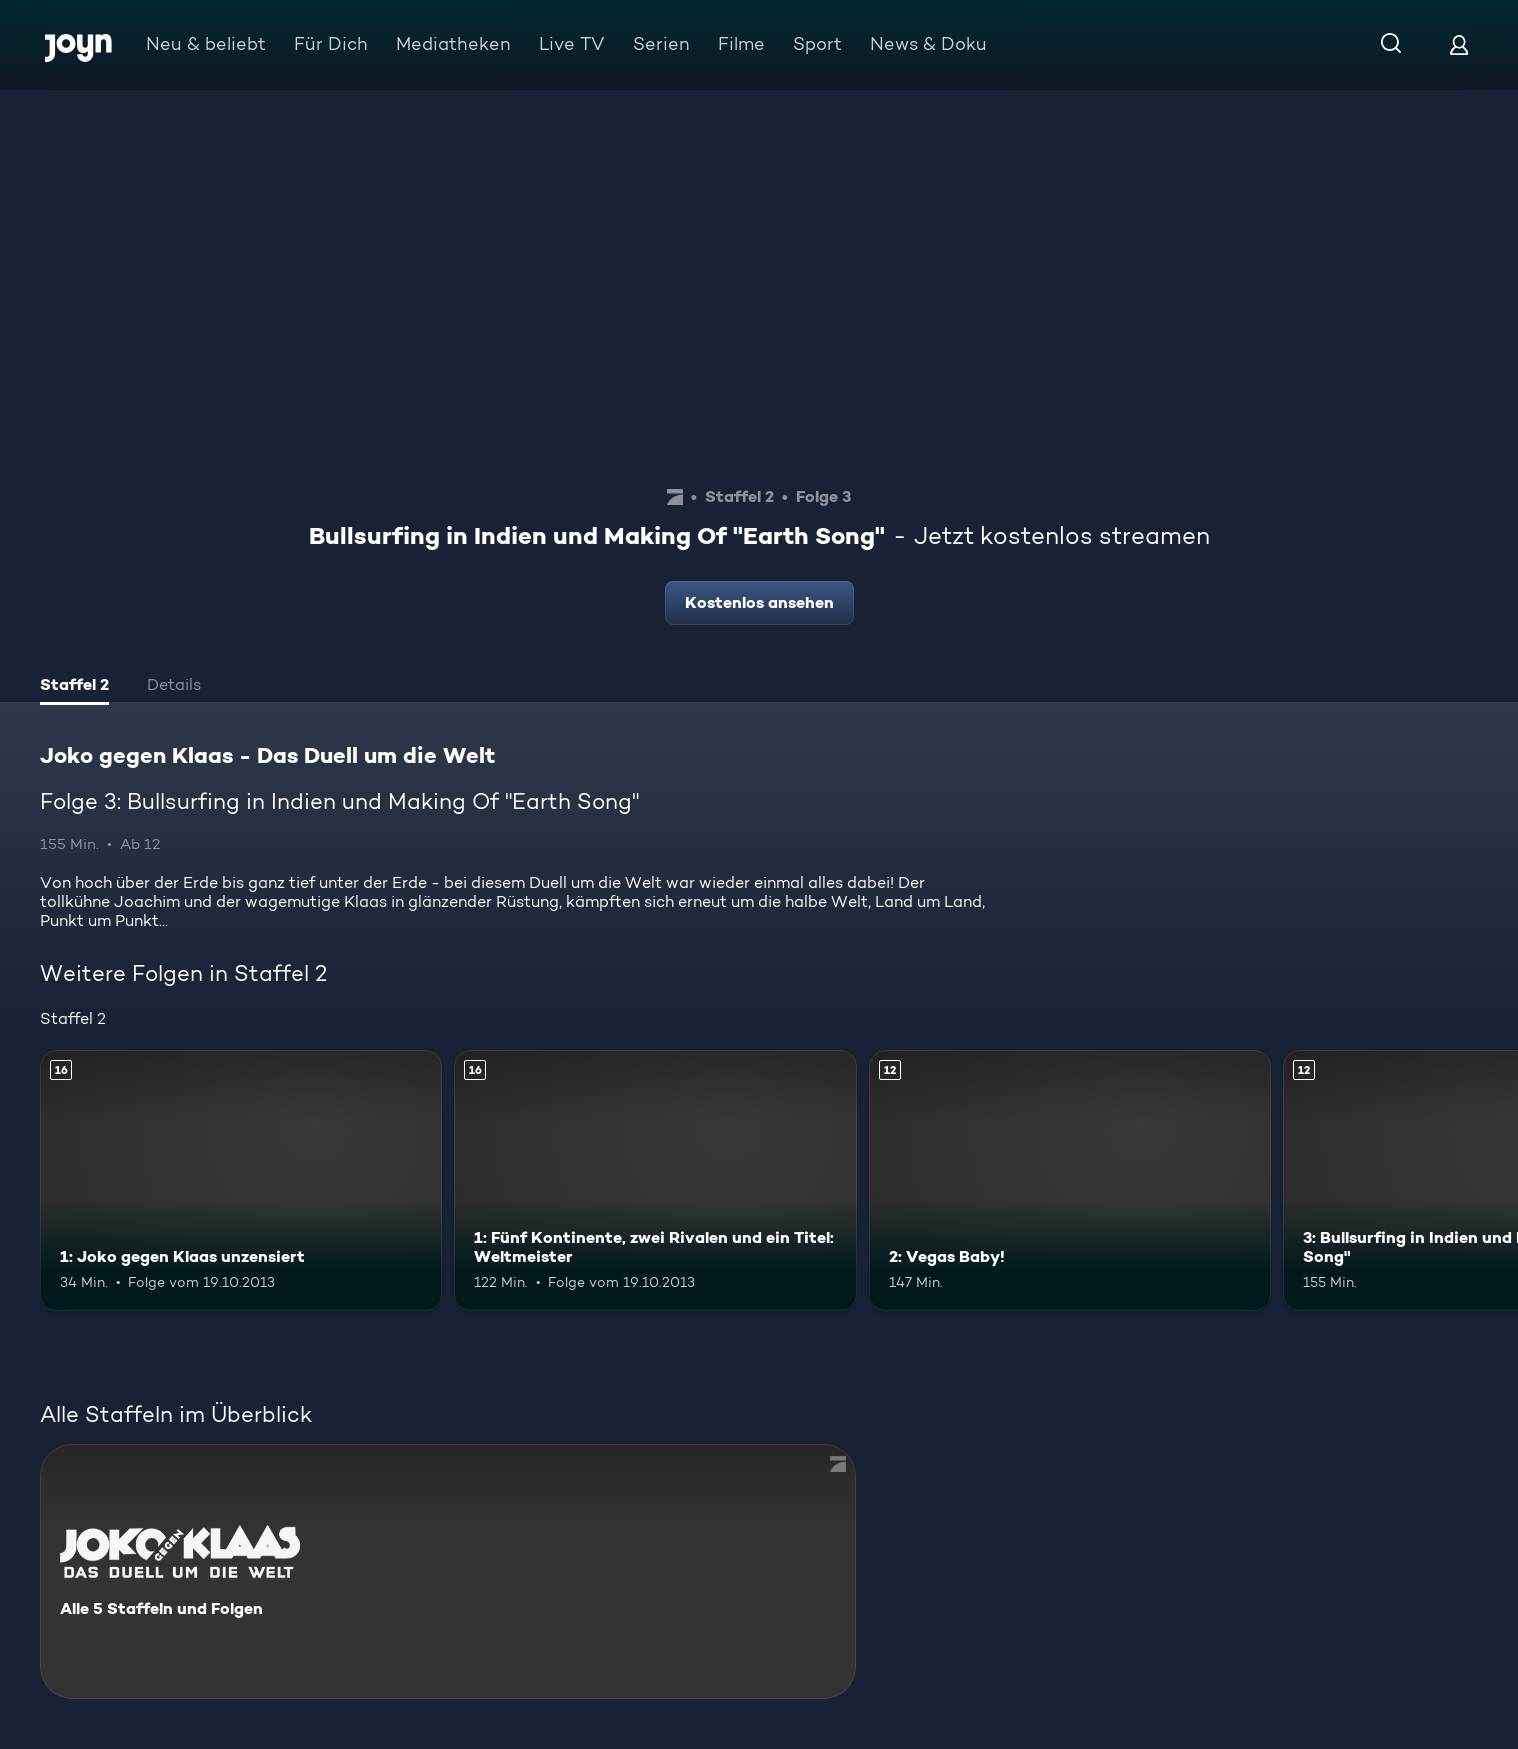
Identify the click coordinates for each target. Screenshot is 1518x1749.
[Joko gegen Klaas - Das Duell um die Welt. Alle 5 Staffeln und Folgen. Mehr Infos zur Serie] (448, 1571)
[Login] (1459, 44)
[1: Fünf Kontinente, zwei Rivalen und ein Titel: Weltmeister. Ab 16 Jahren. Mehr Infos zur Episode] (655, 1180)
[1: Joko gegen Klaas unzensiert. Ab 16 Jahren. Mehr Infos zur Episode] (241, 1180)
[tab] (74, 687)
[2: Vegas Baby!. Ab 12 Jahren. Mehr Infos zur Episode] (1070, 1180)
